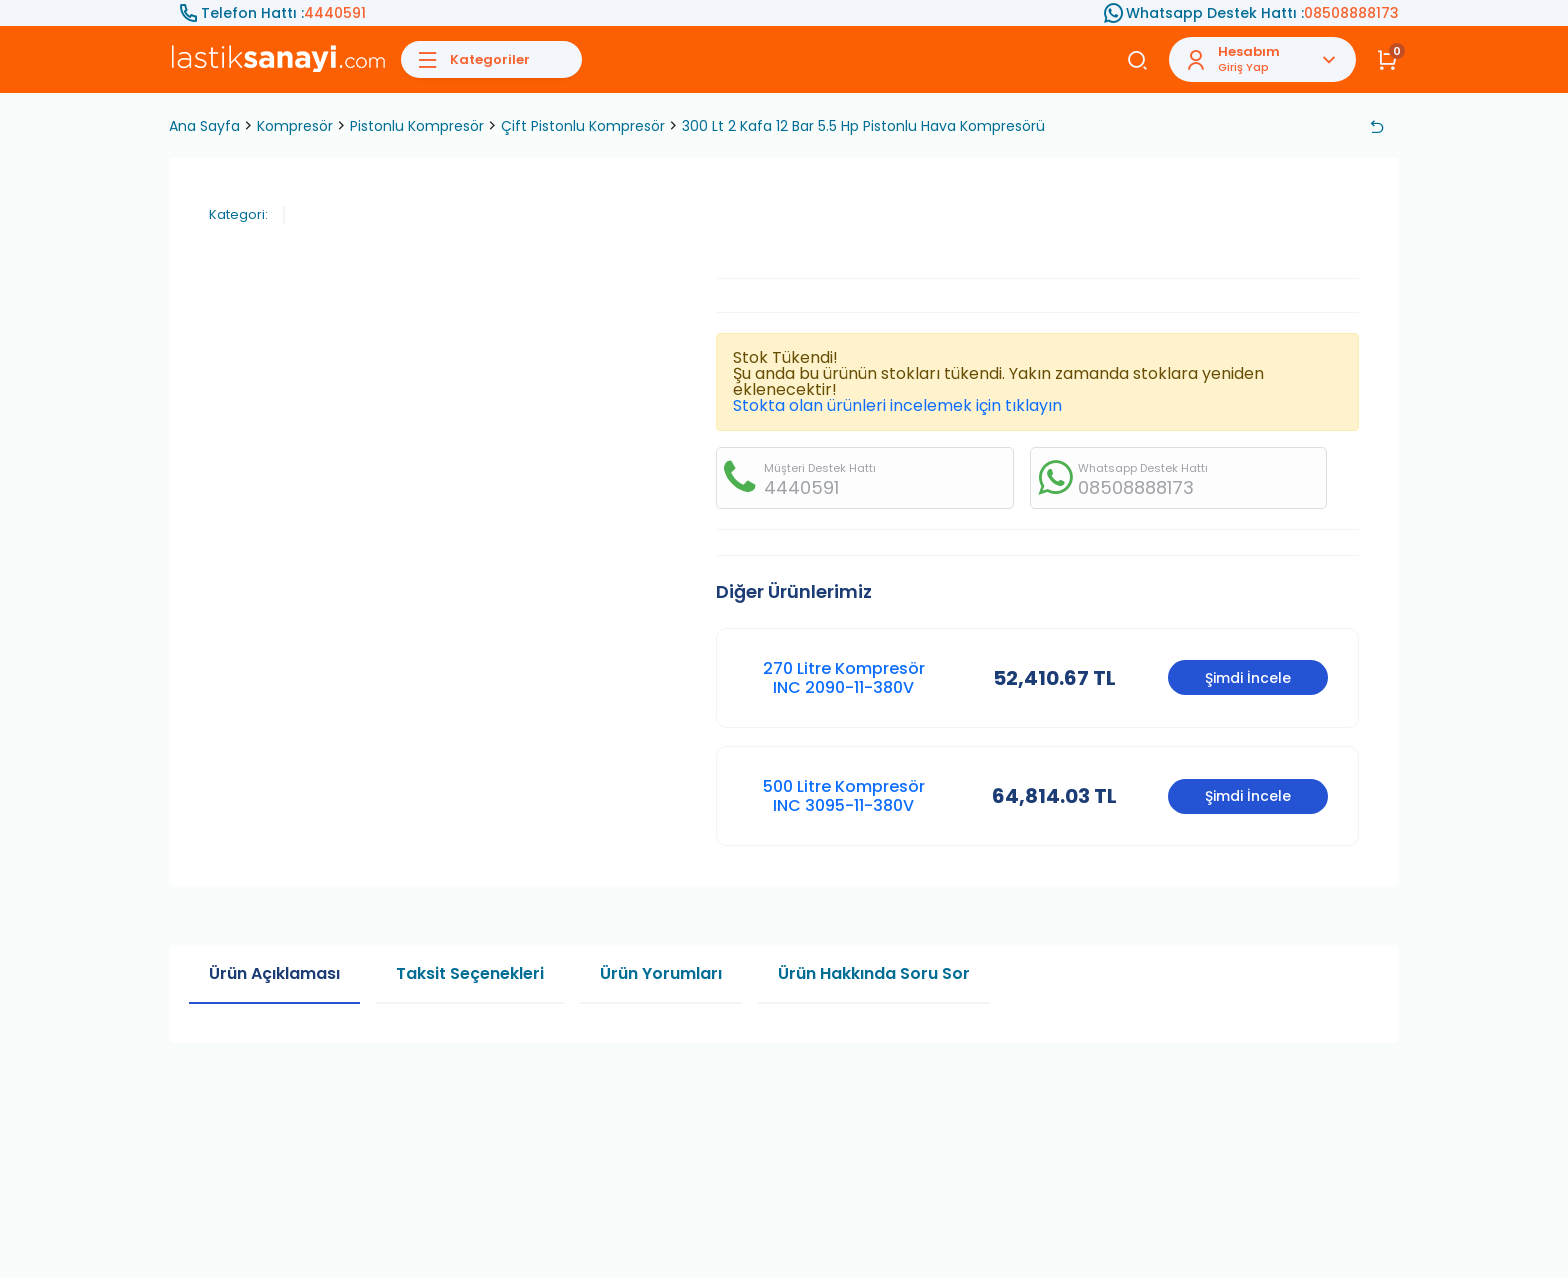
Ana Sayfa (204, 126)
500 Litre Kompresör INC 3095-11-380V (844, 796)
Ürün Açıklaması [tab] (274, 973)
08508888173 (1351, 13)
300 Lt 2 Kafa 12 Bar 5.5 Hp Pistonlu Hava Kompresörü (863, 126)
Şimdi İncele (1248, 678)
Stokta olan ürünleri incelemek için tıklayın (897, 405)
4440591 (335, 13)
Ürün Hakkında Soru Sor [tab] (874, 973)
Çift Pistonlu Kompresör (583, 126)
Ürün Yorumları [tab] (661, 973)
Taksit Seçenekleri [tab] (470, 973)
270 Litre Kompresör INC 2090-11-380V (844, 678)
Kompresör (295, 126)
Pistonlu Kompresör (417, 126)
